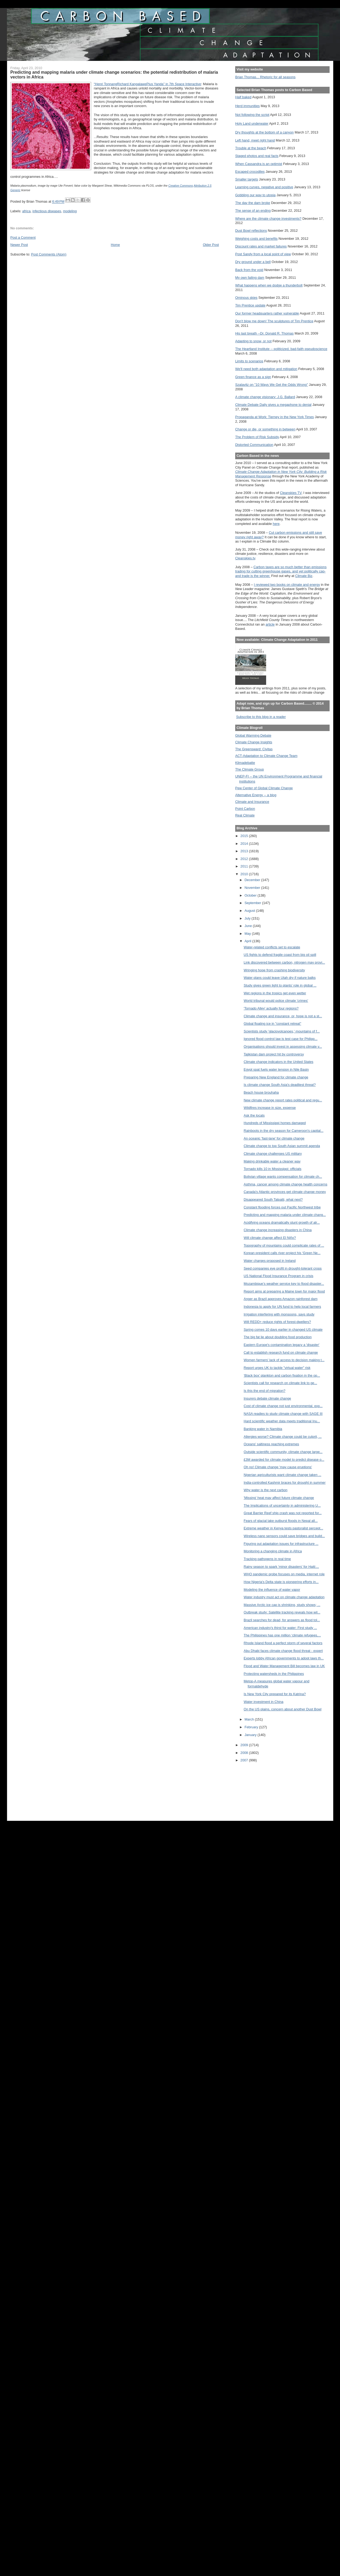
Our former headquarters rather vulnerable (267, 313)
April (248, 941)
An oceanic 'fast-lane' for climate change (274, 1138)
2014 (245, 844)
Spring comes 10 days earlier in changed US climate (283, 1330)
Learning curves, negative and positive (264, 187)
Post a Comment (23, 237)
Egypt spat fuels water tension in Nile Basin (276, 1069)
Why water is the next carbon (265, 1490)
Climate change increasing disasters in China (278, 1230)
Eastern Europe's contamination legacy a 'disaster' (281, 1345)
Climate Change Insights (253, 742)
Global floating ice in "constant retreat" (272, 1024)
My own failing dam (249, 278)
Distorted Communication (254, 445)
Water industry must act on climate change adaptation (284, 1597)
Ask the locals (254, 1115)
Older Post (211, 245)
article (270, 624)
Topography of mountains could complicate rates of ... (284, 1245)
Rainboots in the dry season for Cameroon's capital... (283, 1131)
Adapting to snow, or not (253, 341)
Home (115, 245)
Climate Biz (303, 576)
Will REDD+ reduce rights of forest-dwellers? (277, 1322)
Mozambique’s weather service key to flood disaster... (284, 1284)
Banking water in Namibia (263, 1429)
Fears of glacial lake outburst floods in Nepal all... (281, 1521)
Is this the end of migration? (264, 1391)
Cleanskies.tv (245, 558)
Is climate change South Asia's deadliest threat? (280, 1085)
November (253, 888)
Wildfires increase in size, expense (270, 1108)
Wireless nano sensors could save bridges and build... (284, 1536)
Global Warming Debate (253, 735)
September (253, 903)
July (248, 918)
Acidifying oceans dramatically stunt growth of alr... (282, 1222)
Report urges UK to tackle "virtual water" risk (277, 1368)
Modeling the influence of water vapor (272, 1590)
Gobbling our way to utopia (255, 195)
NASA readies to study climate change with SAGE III (283, 1414)
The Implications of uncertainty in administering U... (282, 1505)
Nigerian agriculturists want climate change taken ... (282, 1475)
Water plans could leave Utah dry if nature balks (280, 978)
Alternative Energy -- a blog (255, 795)
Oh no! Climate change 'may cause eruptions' (278, 1467)
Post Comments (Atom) (48, 254)
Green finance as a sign (253, 377)
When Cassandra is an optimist (258, 164)
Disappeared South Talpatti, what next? (273, 1199)
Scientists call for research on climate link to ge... (280, 1383)
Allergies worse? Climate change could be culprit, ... (283, 1437)
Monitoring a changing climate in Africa (273, 1551)
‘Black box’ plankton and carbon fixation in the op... (282, 1375)
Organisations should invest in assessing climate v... (283, 1046)
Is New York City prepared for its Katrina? (275, 1694)
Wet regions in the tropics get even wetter (275, 993)
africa (26, 211)
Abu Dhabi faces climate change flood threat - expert (283, 1651)
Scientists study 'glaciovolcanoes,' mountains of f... (282, 1031)
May (248, 934)
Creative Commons (180, 185)
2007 (245, 1760)
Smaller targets (246, 179)
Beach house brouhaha (261, 1092)
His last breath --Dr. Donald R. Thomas (264, 333)
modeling (70, 211)
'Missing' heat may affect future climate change (279, 1498)
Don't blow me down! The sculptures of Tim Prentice (274, 321)
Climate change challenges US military (273, 1154)
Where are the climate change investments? (268, 219)
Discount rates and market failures (261, 246)
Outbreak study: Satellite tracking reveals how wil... (282, 1612)
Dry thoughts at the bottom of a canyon (264, 132)
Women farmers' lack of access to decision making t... (284, 1360)
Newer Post (19, 245)
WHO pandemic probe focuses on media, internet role (284, 1574)
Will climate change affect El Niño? (270, 1238)
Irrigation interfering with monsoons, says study (279, 1314)
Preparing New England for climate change (276, 1077)
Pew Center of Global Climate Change (264, 788)
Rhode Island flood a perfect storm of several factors (283, 1643)
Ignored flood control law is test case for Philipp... (281, 1039)
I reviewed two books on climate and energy (287, 585)
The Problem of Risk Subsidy (257, 437)
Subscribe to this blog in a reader (261, 717)
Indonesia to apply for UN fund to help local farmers (282, 1307)
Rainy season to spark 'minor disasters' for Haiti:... (281, 1567)
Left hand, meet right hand (255, 140)
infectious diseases (47, 211)
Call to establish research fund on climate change (281, 1352)
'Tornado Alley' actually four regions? (271, 1008)
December (253, 880)
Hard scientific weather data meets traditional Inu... (282, 1421)
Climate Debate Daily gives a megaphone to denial (273, 405)
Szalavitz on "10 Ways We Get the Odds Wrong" (271, 385)
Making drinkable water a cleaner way (272, 1161)
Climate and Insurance (252, 802)
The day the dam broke (252, 203)
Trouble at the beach (250, 148)
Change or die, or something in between (265, 429)
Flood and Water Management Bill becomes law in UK (284, 1666)
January (251, 1735)
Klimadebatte (245, 763)
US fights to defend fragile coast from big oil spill (280, 955)
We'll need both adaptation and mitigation (266, 369)
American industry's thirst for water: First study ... (280, 1628)
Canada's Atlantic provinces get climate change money (285, 1192)
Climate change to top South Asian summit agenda (282, 1146)
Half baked (243, 97)
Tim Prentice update (250, 305)
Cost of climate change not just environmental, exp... (283, 1406)
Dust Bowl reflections (251, 231)
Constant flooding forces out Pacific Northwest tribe (282, 1207)
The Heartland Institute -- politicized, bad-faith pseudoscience (281, 349)
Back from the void (249, 270)
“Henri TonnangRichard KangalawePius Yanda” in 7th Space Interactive (147, 84)
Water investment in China (263, 1702)
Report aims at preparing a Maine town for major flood (284, 1291)
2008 (245, 1753)
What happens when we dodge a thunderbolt (269, 285)
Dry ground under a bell (253, 262)
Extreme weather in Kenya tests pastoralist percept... (283, 1528)
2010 (245, 874)
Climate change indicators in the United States (278, 1062)
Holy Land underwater (252, 123)
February (252, 1727)
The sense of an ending (253, 211)
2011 (245, 866)
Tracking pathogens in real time (267, 1559)
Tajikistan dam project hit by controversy (274, 1054)
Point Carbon (245, 809)
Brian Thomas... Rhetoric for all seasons (265, 77)
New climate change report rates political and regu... (283, 1100)
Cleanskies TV (291, 493)
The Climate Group (249, 769)
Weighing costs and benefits (256, 239)
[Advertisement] (259, 1788)
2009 (245, 1745)
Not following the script (252, 115)
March (250, 1719)
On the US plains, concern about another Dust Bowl (283, 1709)
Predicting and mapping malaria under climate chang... (285, 1215)
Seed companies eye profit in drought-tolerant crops (283, 1268)
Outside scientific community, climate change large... (283, 1452)
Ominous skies (246, 298)
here (276, 524)
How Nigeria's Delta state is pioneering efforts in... (281, 1582)
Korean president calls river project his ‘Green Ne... (282, 1253)
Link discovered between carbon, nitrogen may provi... (284, 962)
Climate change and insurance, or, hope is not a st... (283, 1016)
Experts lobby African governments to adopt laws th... (284, 1658)
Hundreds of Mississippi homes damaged (275, 1123)
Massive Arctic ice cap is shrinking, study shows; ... (282, 1605)
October (251, 895)
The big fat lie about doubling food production (278, 1337)
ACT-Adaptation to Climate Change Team (266, 756)
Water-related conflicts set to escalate (272, 947)
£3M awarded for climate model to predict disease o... (284, 1460)
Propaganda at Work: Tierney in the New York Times (274, 417)
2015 (245, 836)
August (250, 911)
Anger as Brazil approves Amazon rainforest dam (281, 1299)
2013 (245, 851)
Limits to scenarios (249, 361)
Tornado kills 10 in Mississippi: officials (272, 1169)
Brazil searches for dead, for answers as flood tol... (282, 1620)
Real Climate (245, 815)
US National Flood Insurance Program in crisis (278, 1276)
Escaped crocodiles (250, 172)
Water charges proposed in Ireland (270, 1261)
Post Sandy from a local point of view (263, 254)
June (249, 926)
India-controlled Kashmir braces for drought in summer (285, 1483)
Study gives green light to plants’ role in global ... (280, 985)
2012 (245, 859)
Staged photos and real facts (256, 156)
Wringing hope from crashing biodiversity (274, 970)
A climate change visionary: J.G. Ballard (265, 397)
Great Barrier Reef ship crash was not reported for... (283, 1513)
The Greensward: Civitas (254, 749)
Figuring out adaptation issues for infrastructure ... (281, 1544)
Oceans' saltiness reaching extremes (271, 1444)
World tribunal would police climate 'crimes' (276, 1001)
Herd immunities (247, 106)
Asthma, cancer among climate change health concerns (285, 1184)
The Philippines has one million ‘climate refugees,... (282, 1635)
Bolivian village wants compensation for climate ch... (283, 1177)
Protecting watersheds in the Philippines (274, 1674)
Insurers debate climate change (267, 1398)
